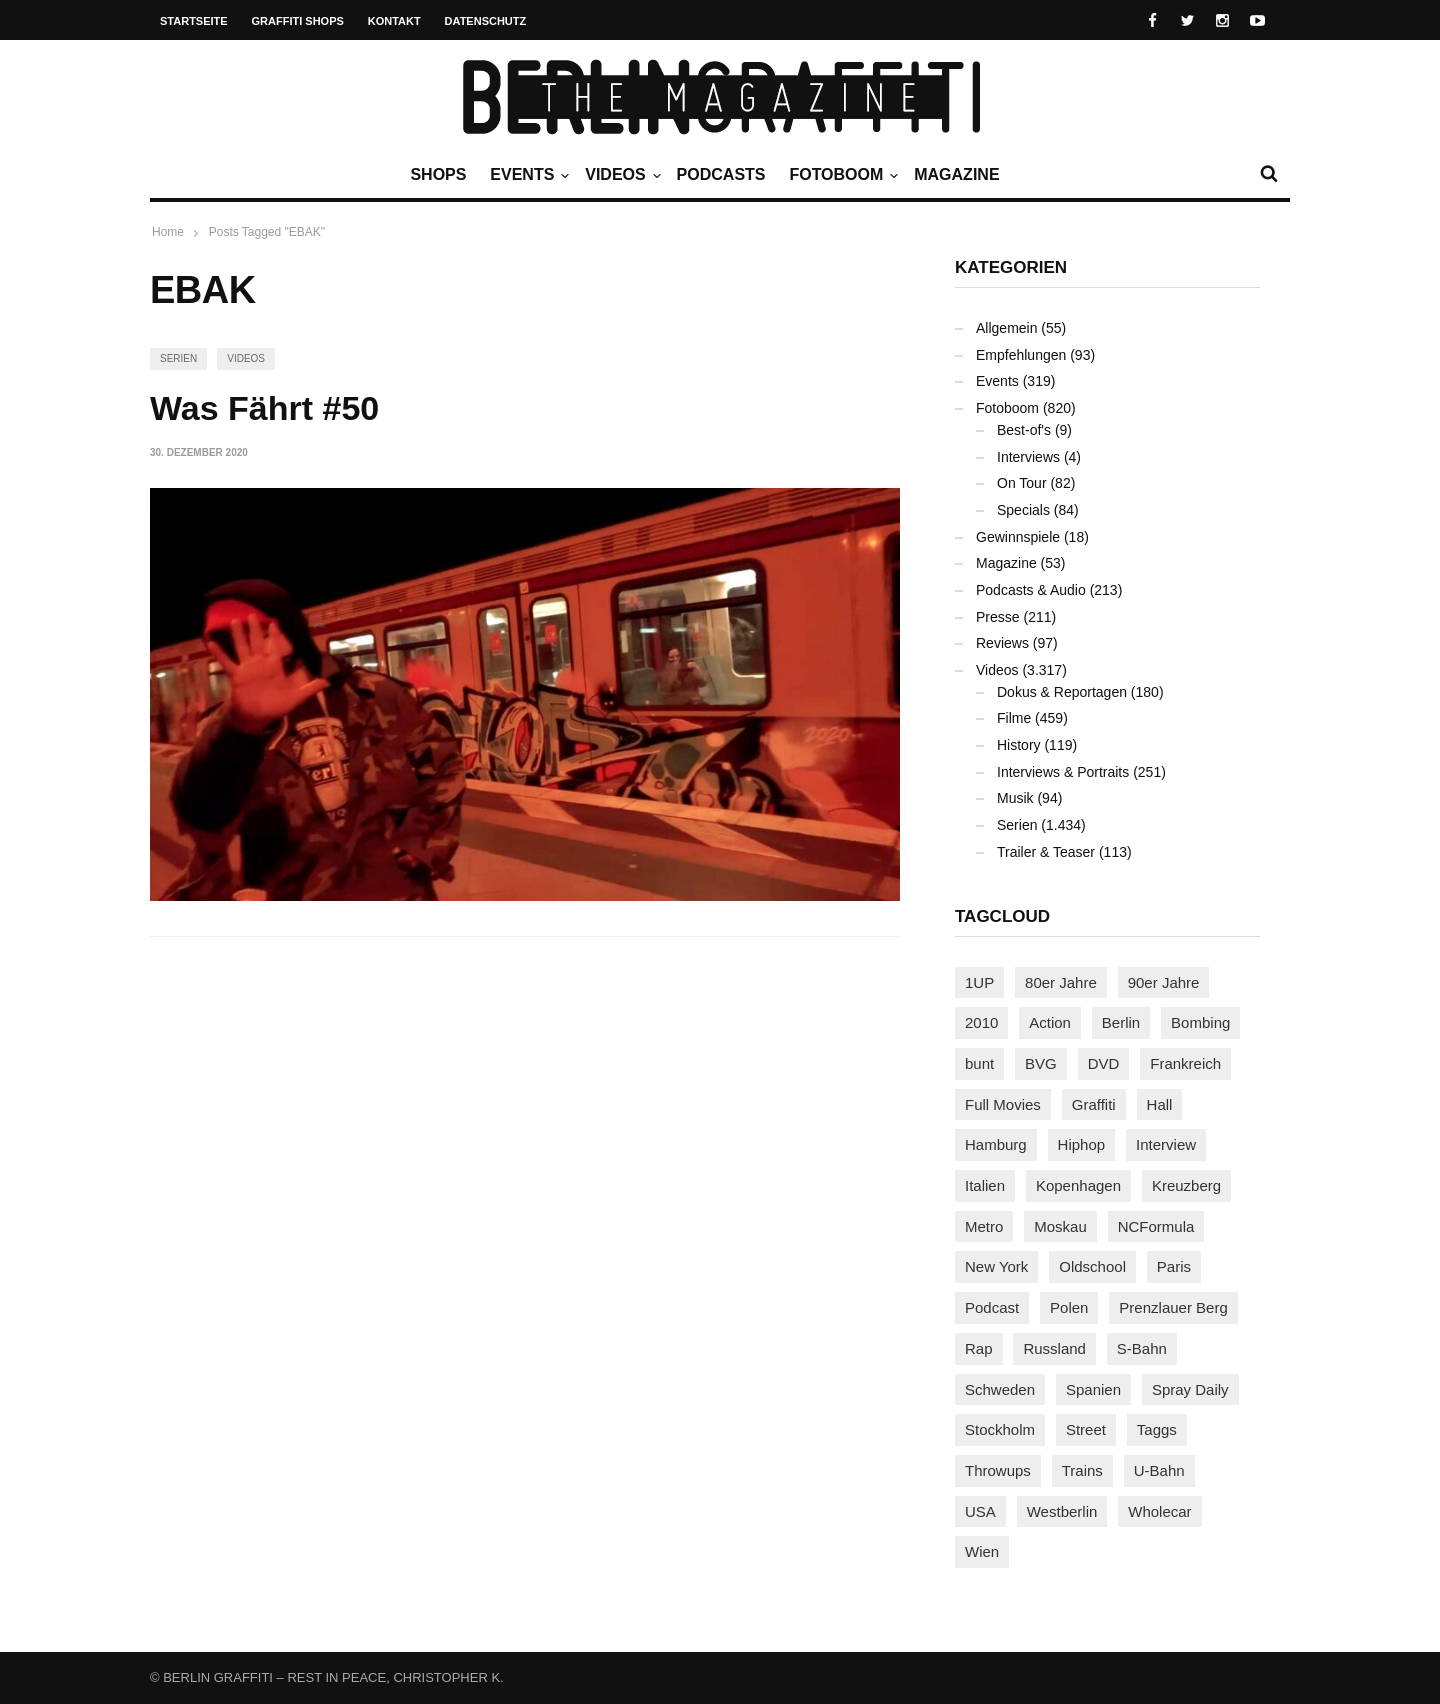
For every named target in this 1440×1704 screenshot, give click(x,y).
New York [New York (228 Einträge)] (996, 1266)
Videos (620, 175)
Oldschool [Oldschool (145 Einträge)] (1092, 1266)
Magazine (956, 174)
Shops (438, 174)
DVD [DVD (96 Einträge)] (1104, 1063)
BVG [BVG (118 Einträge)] (1041, 1063)
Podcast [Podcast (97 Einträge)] (992, 1307)
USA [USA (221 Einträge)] (980, 1511)
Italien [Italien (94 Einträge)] (985, 1185)
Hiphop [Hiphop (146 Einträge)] (1082, 1144)
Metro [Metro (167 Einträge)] (984, 1226)
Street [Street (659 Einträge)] (1086, 1429)
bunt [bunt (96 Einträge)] (979, 1063)
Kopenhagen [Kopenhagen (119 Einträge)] (1078, 1185)
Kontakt (394, 21)
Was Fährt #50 (264, 408)
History (1019, 745)
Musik (1015, 798)
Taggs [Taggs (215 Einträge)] (1157, 1429)
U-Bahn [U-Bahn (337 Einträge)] (1159, 1470)
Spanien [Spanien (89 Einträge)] (1093, 1389)
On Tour (1022, 483)
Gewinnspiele (1018, 537)
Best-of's (1024, 430)
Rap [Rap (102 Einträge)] (979, 1348)
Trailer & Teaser (1046, 852)
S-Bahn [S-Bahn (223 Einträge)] (1142, 1348)
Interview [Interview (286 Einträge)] (1166, 1144)
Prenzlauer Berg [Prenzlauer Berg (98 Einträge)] (1173, 1307)
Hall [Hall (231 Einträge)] (1160, 1104)
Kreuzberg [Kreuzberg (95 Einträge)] (1186, 1185)
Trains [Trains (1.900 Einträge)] (1082, 1470)
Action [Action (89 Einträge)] (1050, 1022)
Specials (1023, 510)
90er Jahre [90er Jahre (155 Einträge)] (1164, 982)
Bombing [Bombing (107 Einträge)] (1200, 1022)
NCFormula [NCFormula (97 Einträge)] (1156, 1226)
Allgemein (1006, 328)
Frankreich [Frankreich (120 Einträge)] (1185, 1063)
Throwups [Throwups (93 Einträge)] (998, 1470)
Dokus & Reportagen (1062, 692)
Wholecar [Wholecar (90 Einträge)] (1159, 1511)
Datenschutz (486, 21)
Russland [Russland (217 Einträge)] (1054, 1348)
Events (527, 175)
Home (168, 232)
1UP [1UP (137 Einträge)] (979, 982)
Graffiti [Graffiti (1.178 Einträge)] (1094, 1104)
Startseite (194, 21)
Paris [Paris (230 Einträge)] (1174, 1266)
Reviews (1002, 643)
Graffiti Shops (298, 21)
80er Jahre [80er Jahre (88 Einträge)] (1061, 982)
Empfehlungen (1021, 355)
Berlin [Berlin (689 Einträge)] (1121, 1022)
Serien (178, 358)
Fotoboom (841, 175)
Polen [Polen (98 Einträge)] (1069, 1307)
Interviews (1028, 457)
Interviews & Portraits (1063, 772)
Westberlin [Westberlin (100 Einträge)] (1062, 1511)
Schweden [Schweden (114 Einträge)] (1000, 1389)
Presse (998, 617)
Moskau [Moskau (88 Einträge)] (1060, 1226)
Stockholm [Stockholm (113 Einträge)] (1000, 1429)
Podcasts (721, 174)
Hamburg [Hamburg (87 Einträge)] (996, 1144)
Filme (1014, 718)
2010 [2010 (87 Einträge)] (981, 1022)
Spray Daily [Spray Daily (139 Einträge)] (1190, 1389)
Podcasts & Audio (1031, 590)
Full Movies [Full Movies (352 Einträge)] (1003, 1104)
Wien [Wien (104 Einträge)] (982, 1551)
